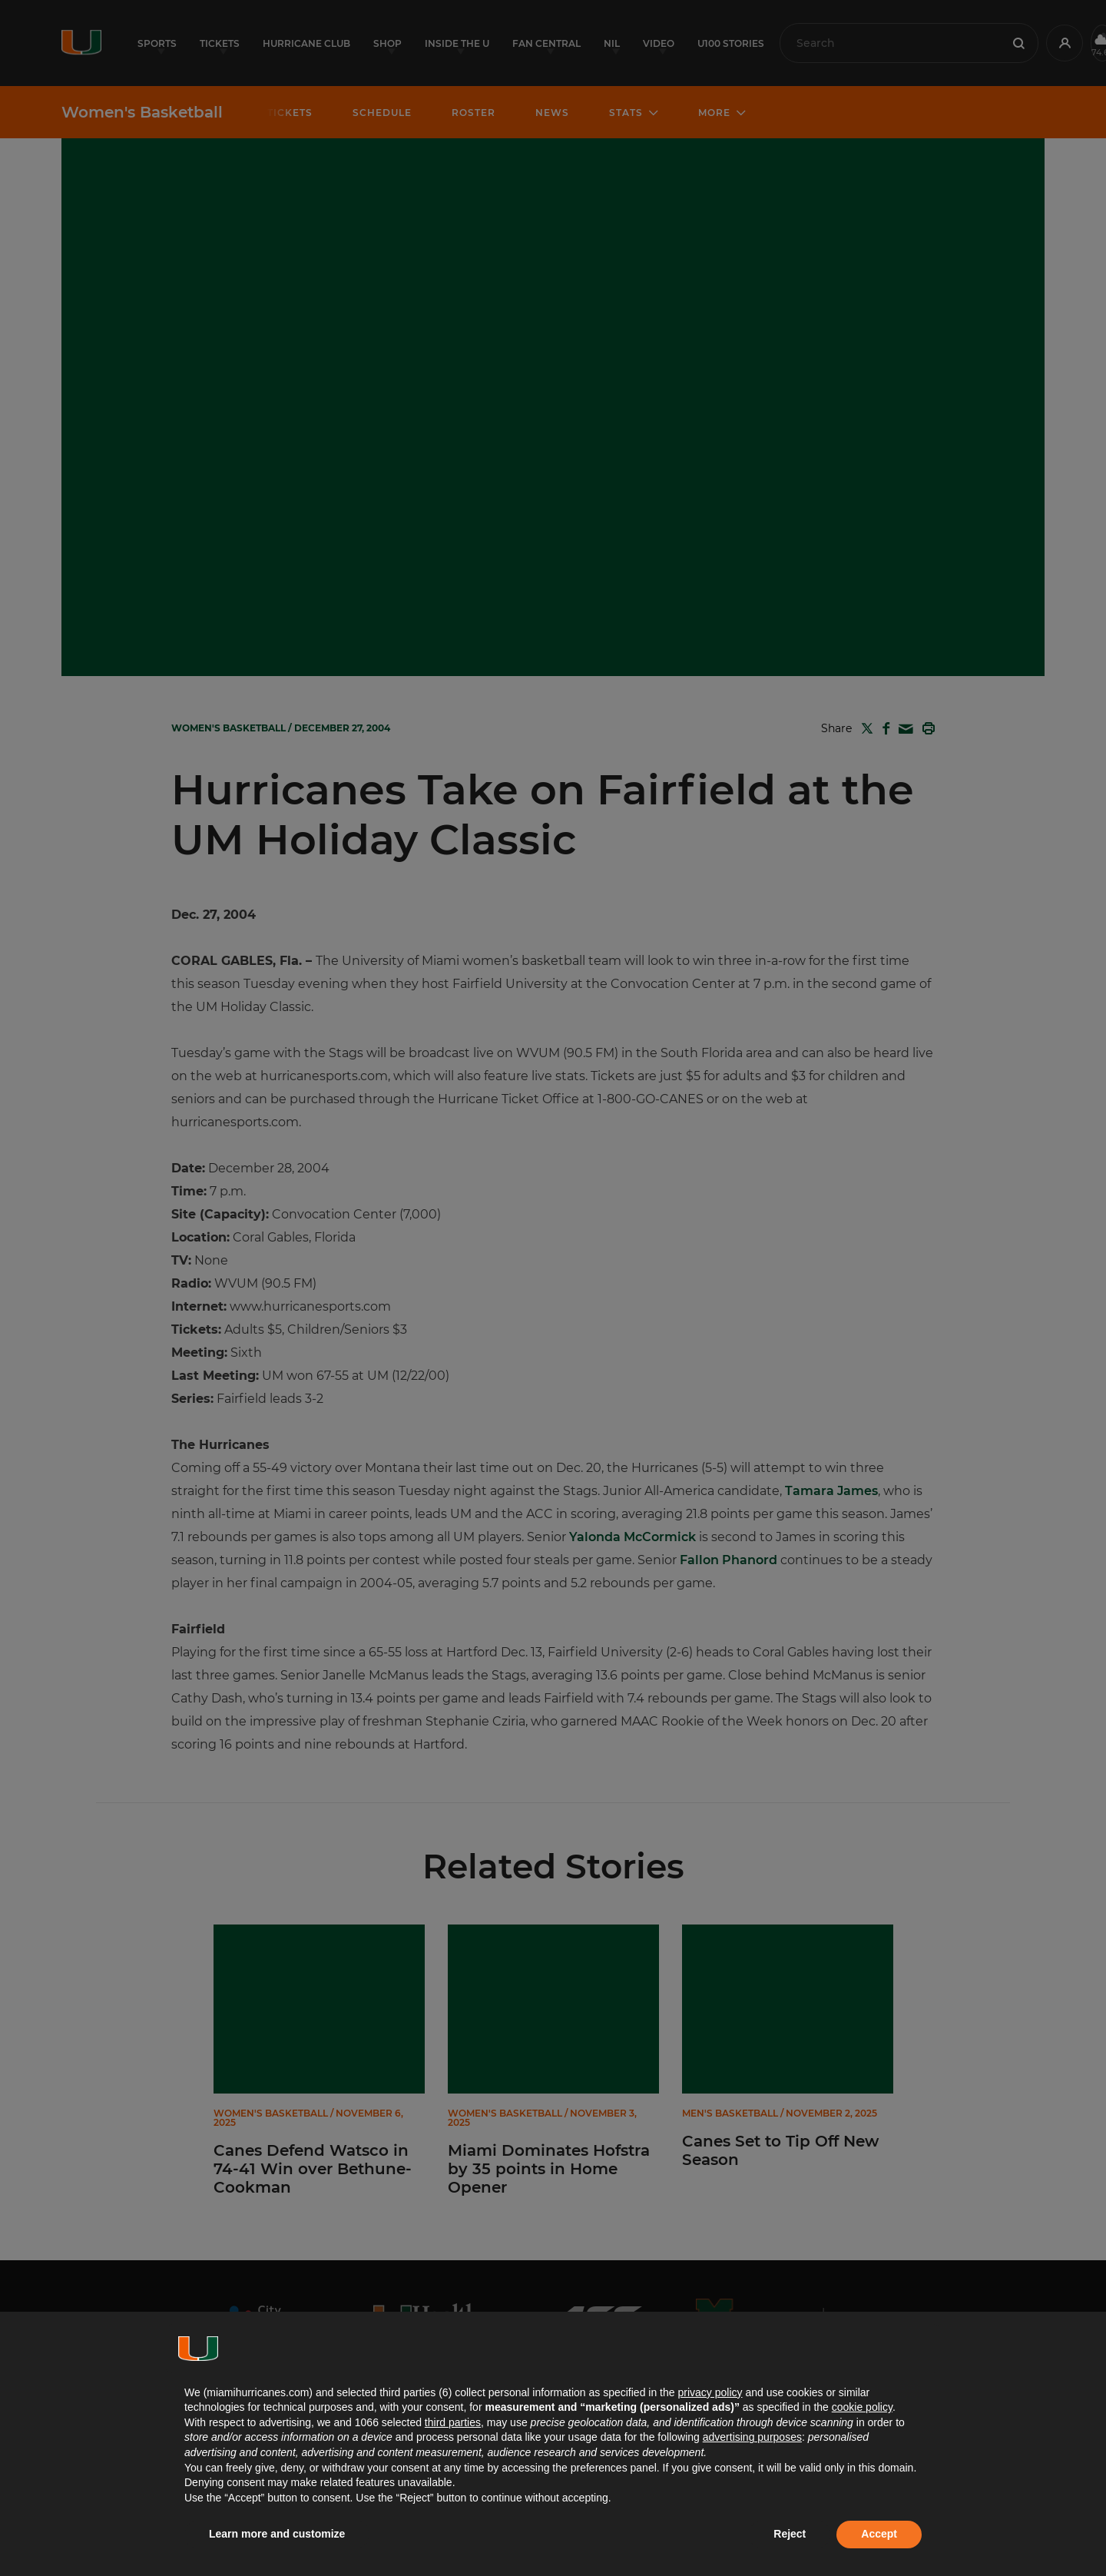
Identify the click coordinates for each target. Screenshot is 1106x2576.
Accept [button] (879, 2534)
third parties (453, 2422)
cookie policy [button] (862, 2407)
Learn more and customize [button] (277, 2534)
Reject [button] (789, 2534)
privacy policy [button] (709, 2392)
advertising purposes (752, 2437)
